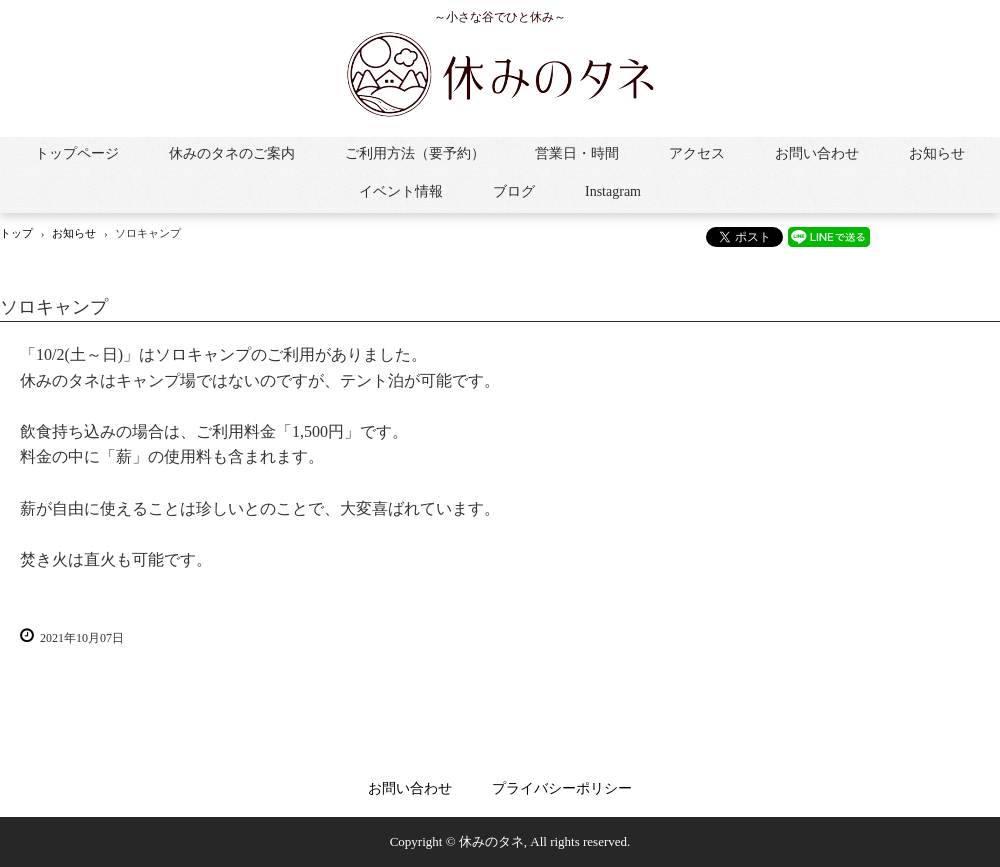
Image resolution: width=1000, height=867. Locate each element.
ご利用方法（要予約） (415, 153)
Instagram (613, 191)
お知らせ (937, 153)
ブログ (514, 191)
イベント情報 (401, 191)
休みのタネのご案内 (232, 153)
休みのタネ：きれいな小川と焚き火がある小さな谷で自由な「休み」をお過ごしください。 (500, 74)
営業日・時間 (577, 153)
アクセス (697, 153)
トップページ (77, 153)
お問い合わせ (817, 153)
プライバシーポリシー (562, 788)
